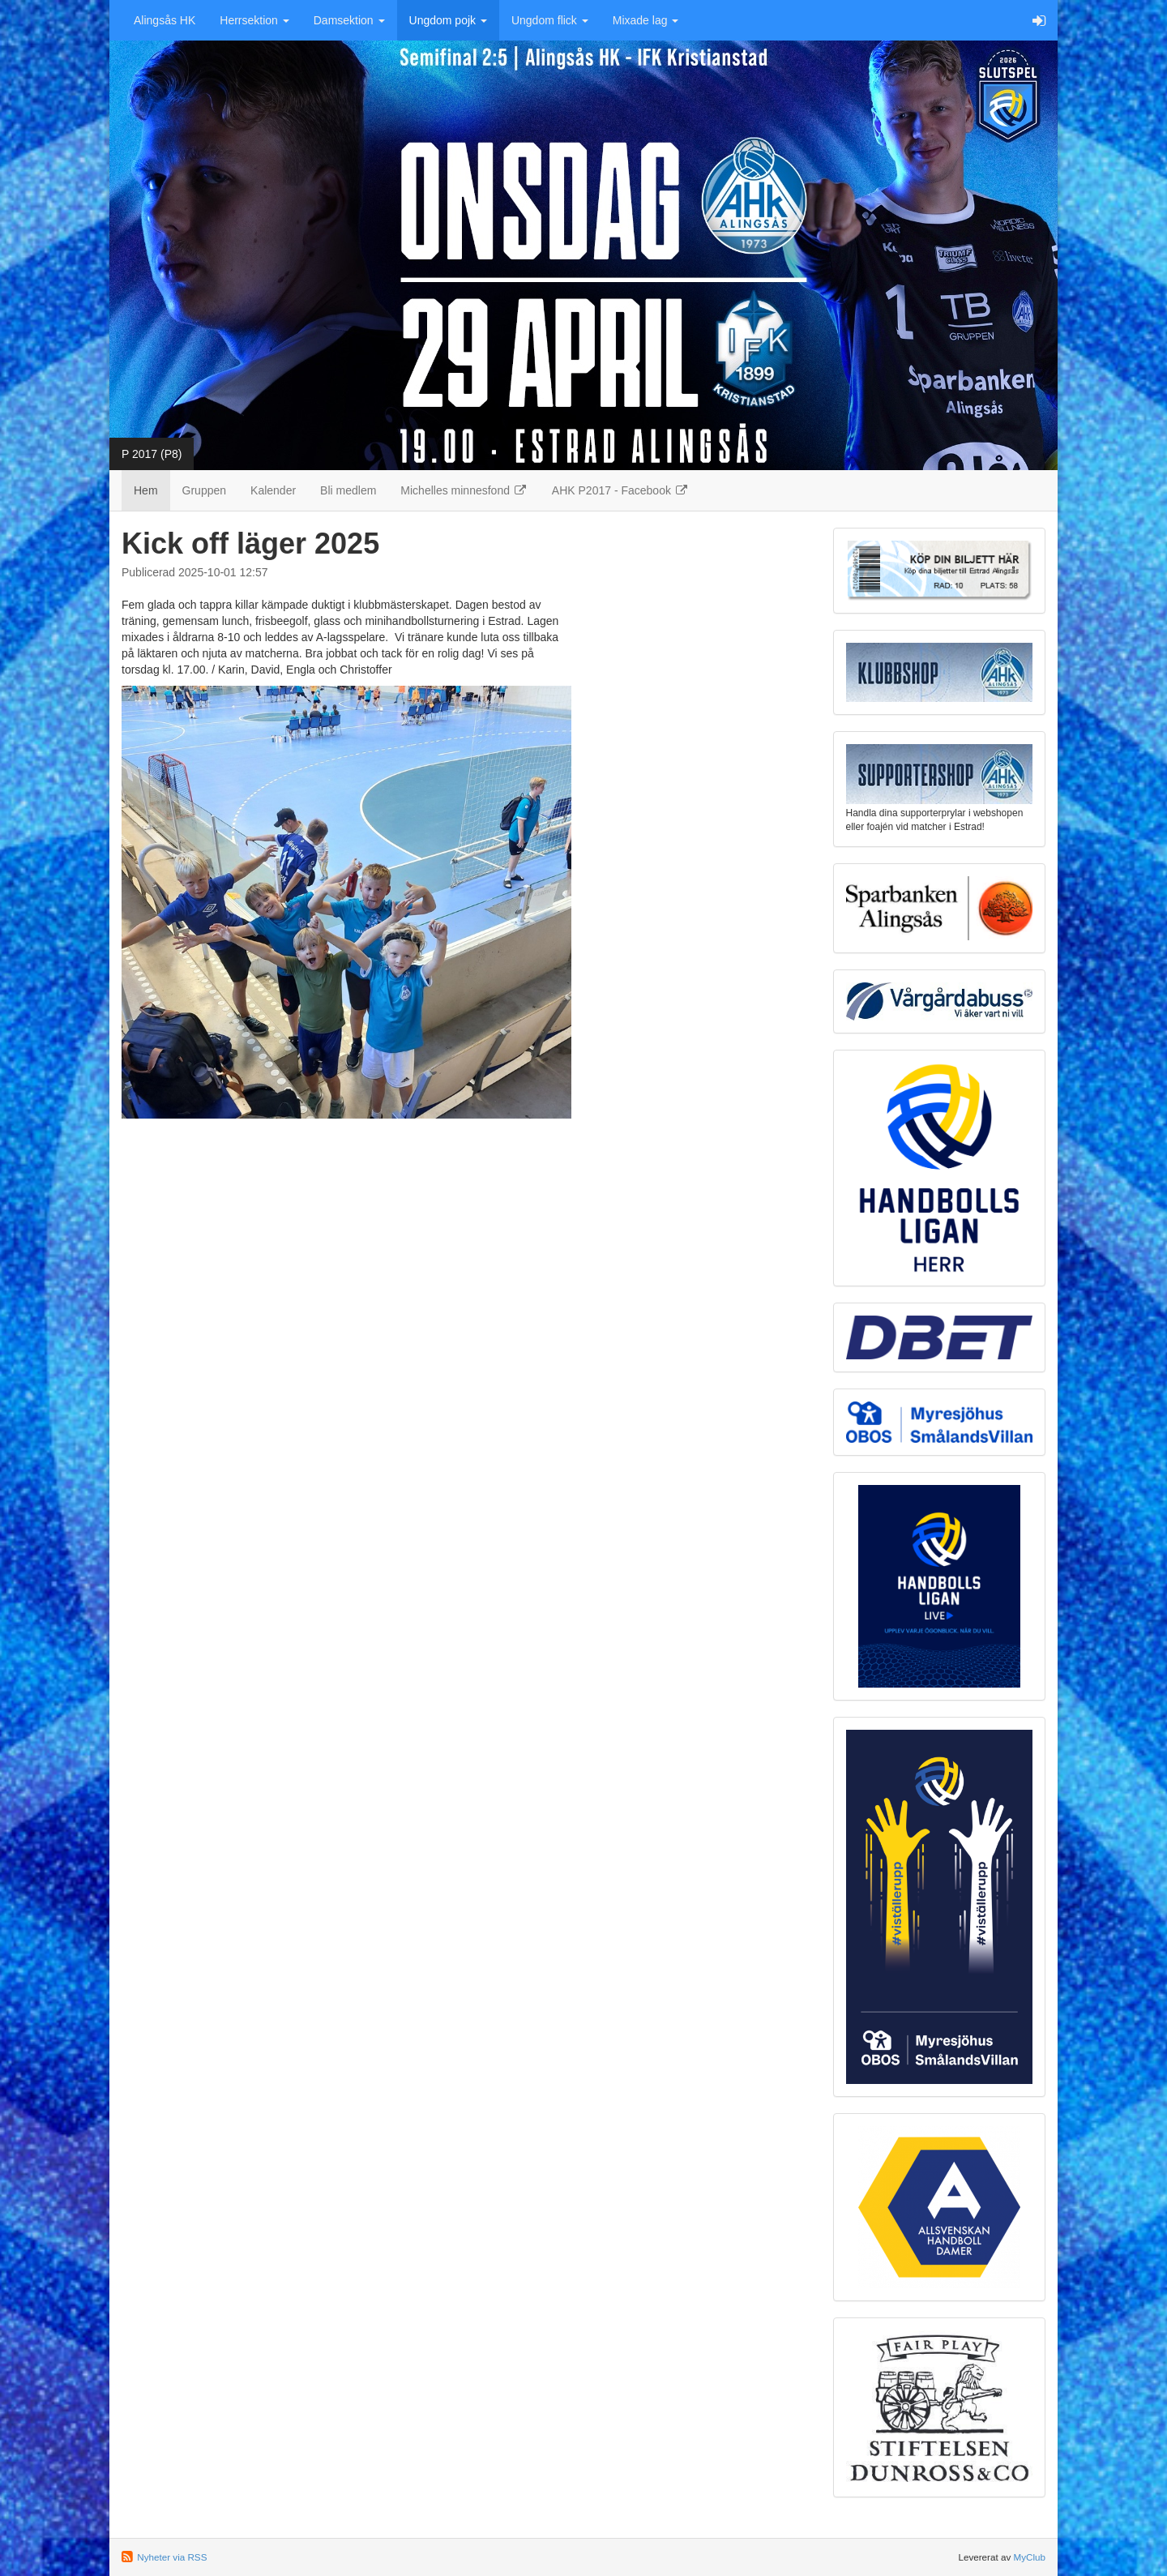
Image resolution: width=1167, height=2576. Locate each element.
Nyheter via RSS (172, 2557)
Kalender (273, 490)
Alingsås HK (164, 20)
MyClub (1029, 2557)
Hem (146, 490)
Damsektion (349, 20)
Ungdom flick (549, 20)
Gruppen (204, 490)
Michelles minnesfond (464, 490)
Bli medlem (348, 490)
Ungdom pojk (448, 20)
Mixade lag (646, 20)
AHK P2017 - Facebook (620, 490)
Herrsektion (254, 20)
